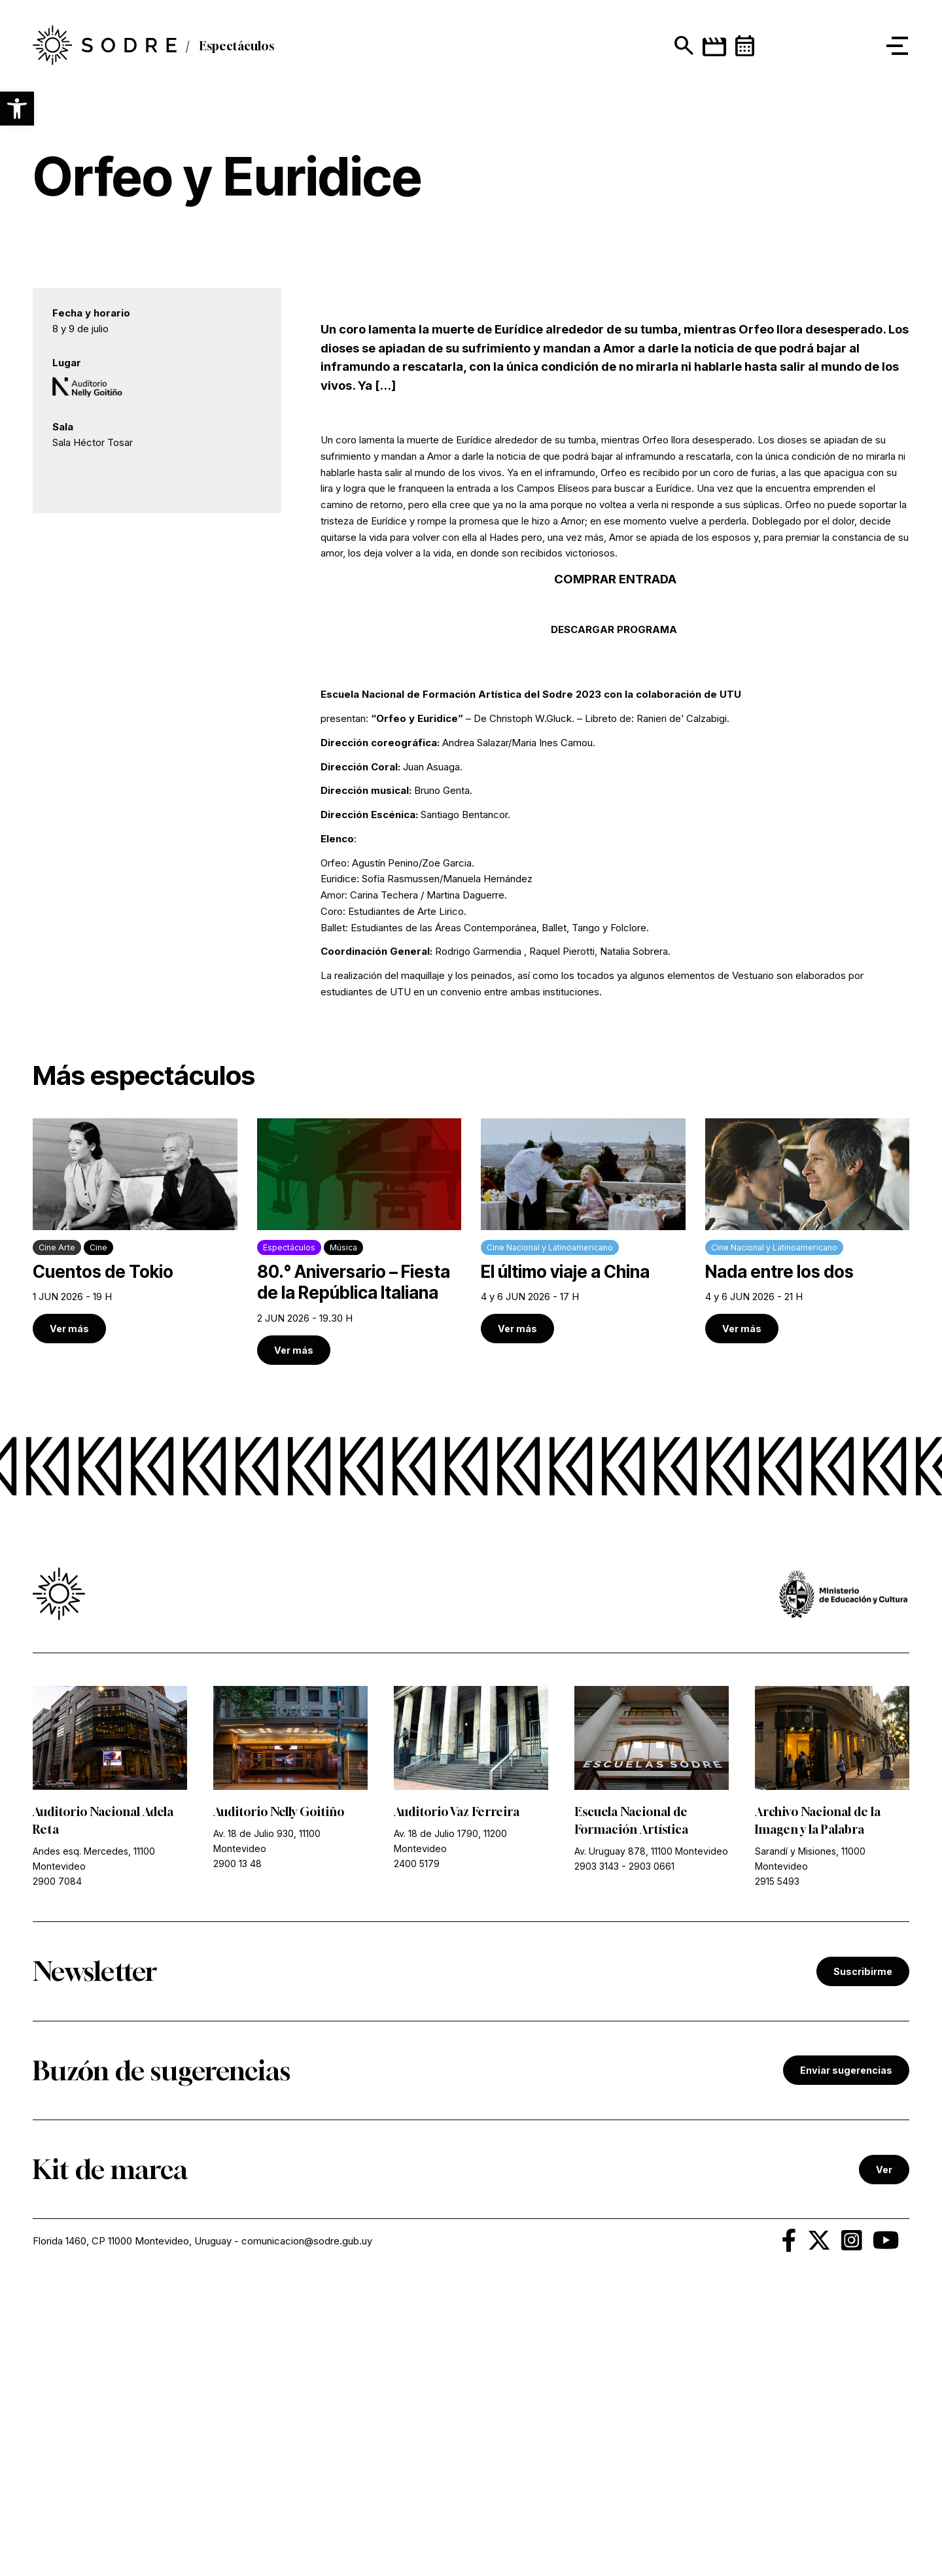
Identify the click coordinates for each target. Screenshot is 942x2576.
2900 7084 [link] (57, 2165)
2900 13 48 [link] (237, 2148)
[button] (17, 109)
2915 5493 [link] (777, 2165)
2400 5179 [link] (417, 2148)
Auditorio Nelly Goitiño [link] (278, 2096)
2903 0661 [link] (651, 2150)
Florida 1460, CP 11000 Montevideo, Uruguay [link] (132, 2525)
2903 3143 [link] (596, 2150)
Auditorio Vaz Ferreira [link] (456, 2096)
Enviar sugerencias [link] (846, 2354)
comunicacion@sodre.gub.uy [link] (306, 2525)
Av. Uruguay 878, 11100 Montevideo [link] (651, 2135)
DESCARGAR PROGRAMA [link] (615, 914)
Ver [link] (884, 2454)
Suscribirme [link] (862, 2255)
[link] (135, 1515)
